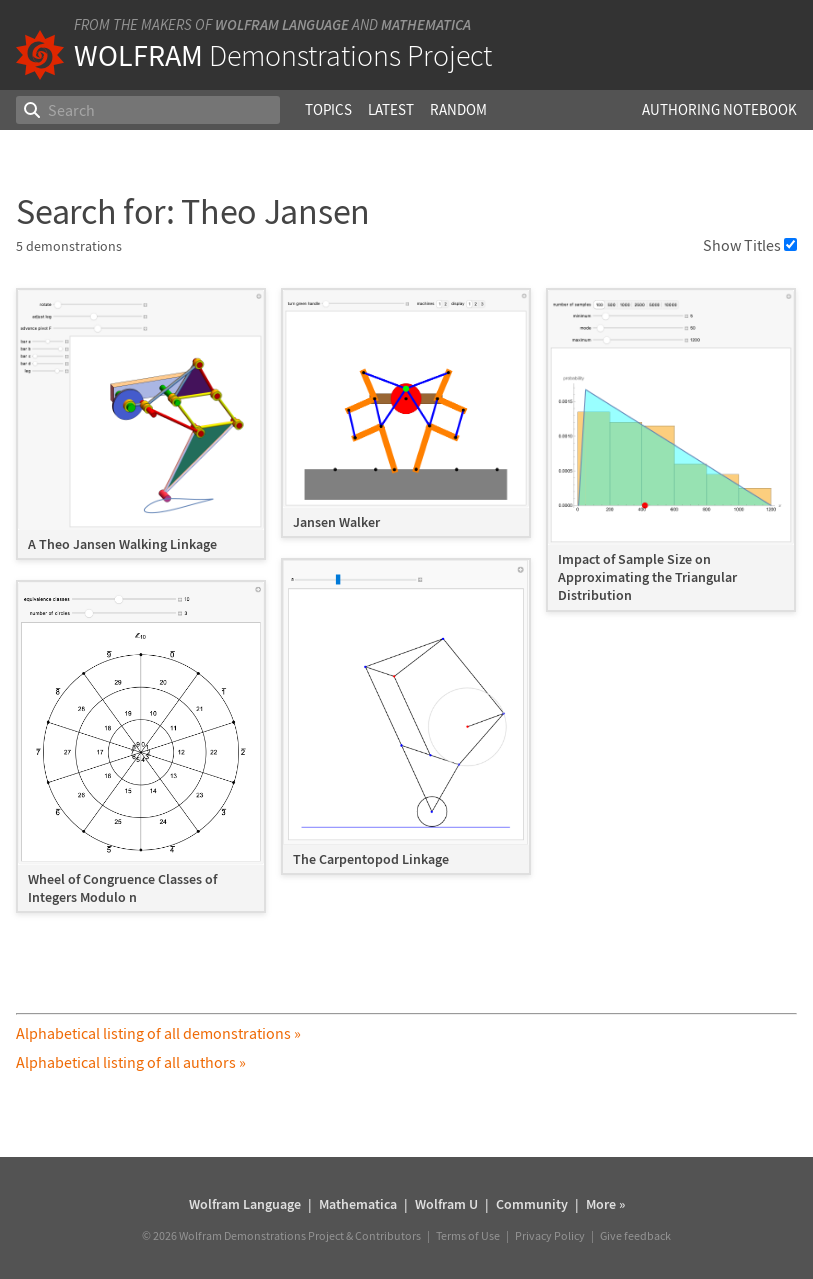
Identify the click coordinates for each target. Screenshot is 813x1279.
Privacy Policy (550, 1235)
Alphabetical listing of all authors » (131, 1062)
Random (458, 109)
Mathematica (426, 24)
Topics (328, 109)
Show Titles (750, 245)
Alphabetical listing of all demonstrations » (158, 1033)
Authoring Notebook (719, 109)
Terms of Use (468, 1235)
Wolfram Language (282, 24)
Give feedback (635, 1235)
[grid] (406, 610)
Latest (391, 109)
